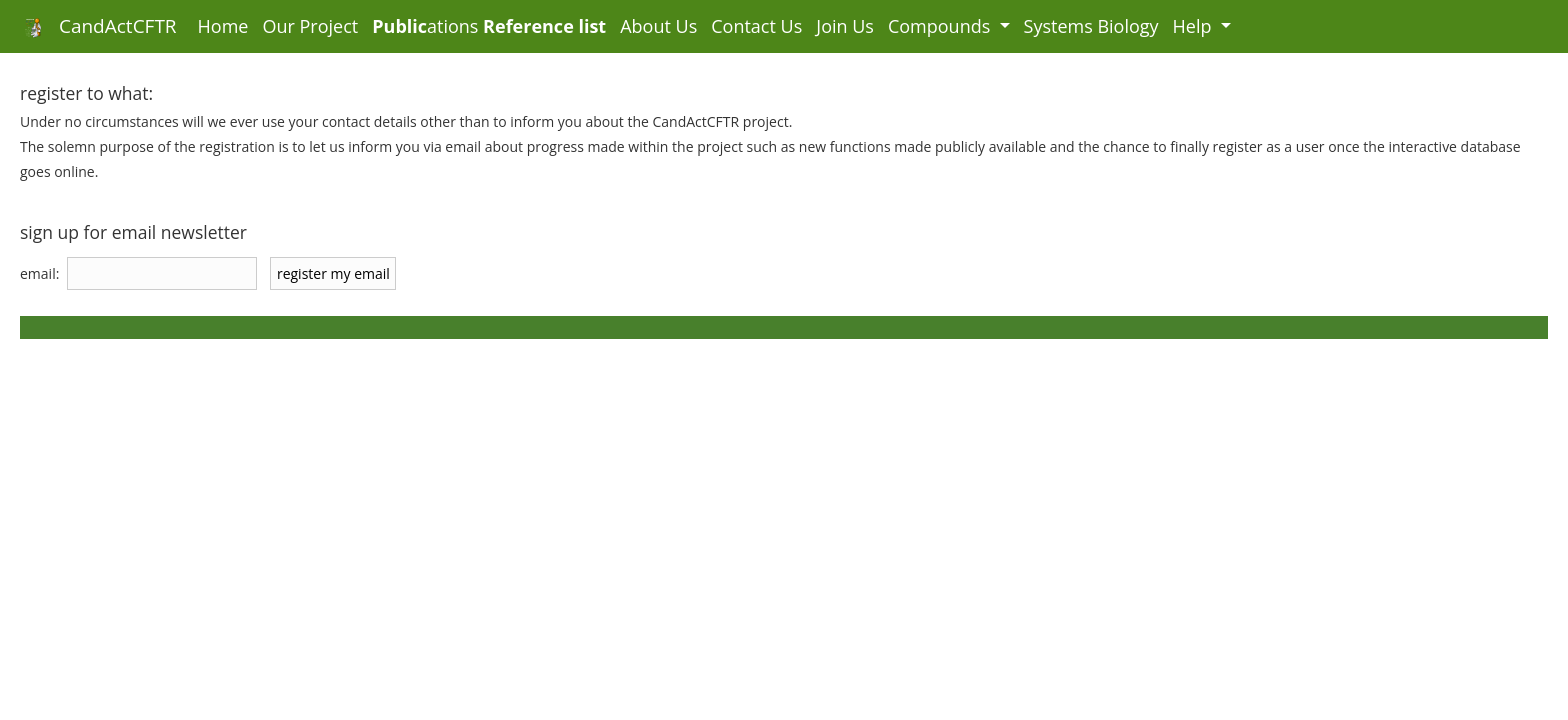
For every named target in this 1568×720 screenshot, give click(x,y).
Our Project (310, 26)
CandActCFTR (95, 26)
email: (39, 273)
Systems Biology (1091, 26)
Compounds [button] (941, 26)
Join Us (845, 26)
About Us (658, 26)
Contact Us (756, 26)
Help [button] (1195, 26)
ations (489, 26)
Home (227, 26)
